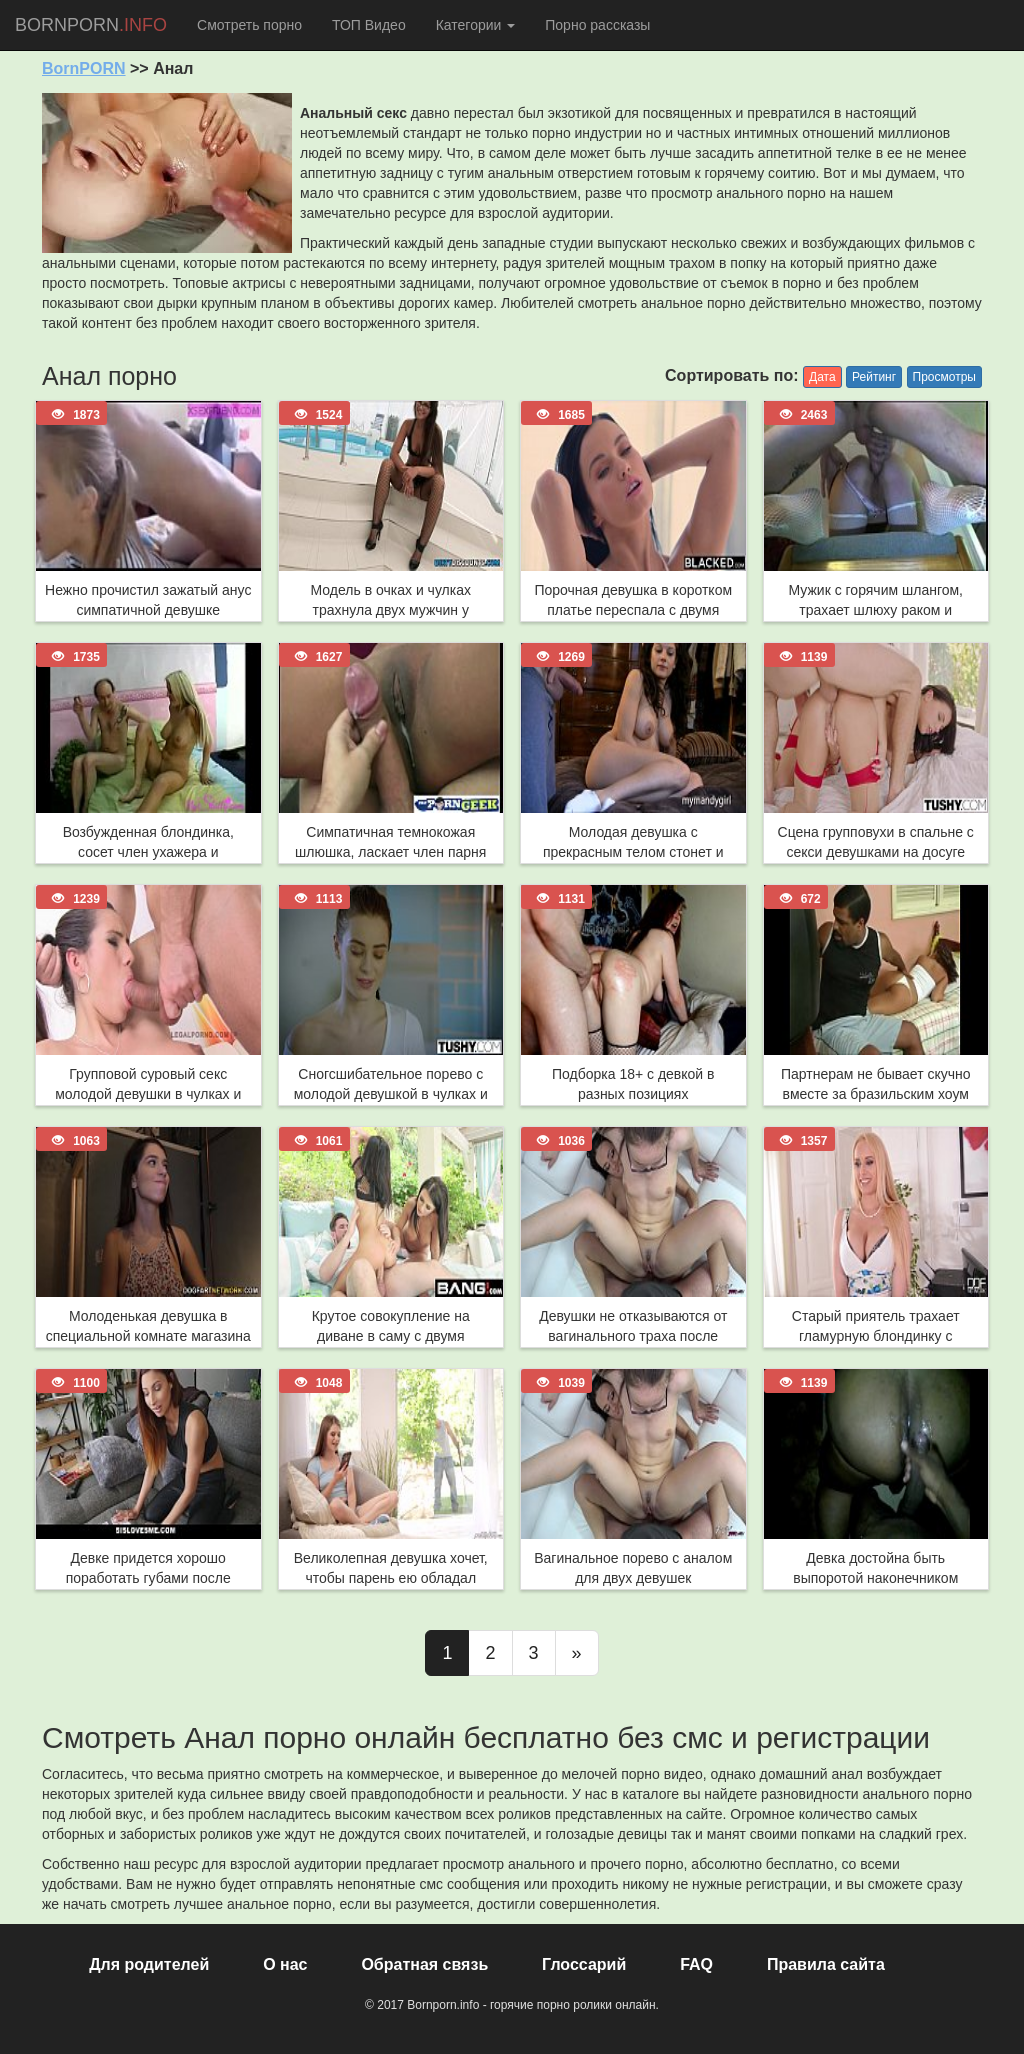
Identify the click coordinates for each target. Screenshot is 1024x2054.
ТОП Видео (369, 25)
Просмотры (944, 377)
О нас (285, 1964)
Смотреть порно (249, 25)
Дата (822, 377)
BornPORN (84, 68)
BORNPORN (91, 25)
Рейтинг (874, 377)
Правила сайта (826, 1964)
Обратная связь (424, 1964)
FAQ (696, 1964)
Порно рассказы (597, 25)
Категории (476, 25)
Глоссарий (584, 1964)
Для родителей (149, 1964)
